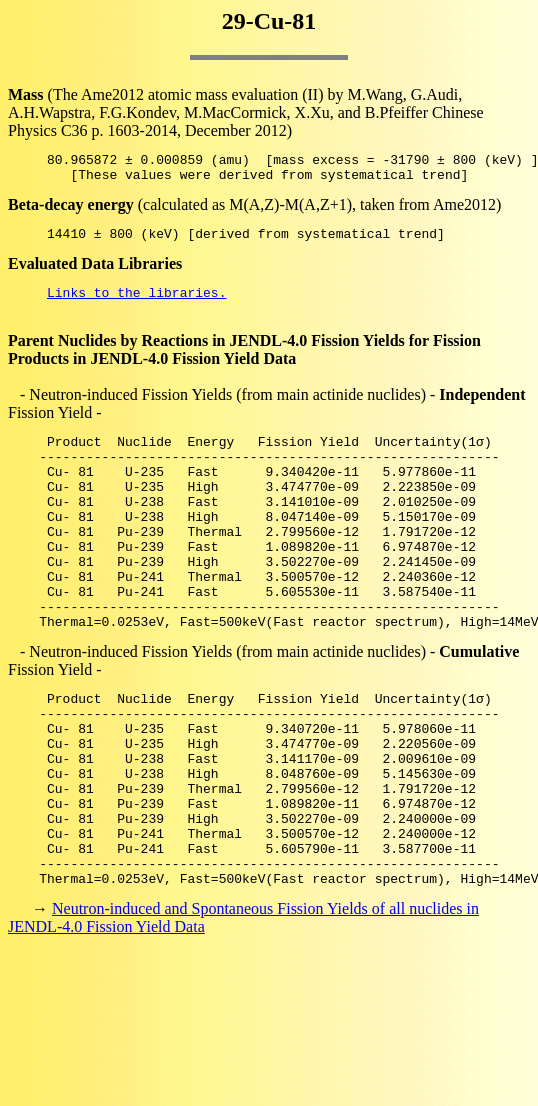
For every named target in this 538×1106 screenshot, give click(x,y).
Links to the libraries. (136, 304)
